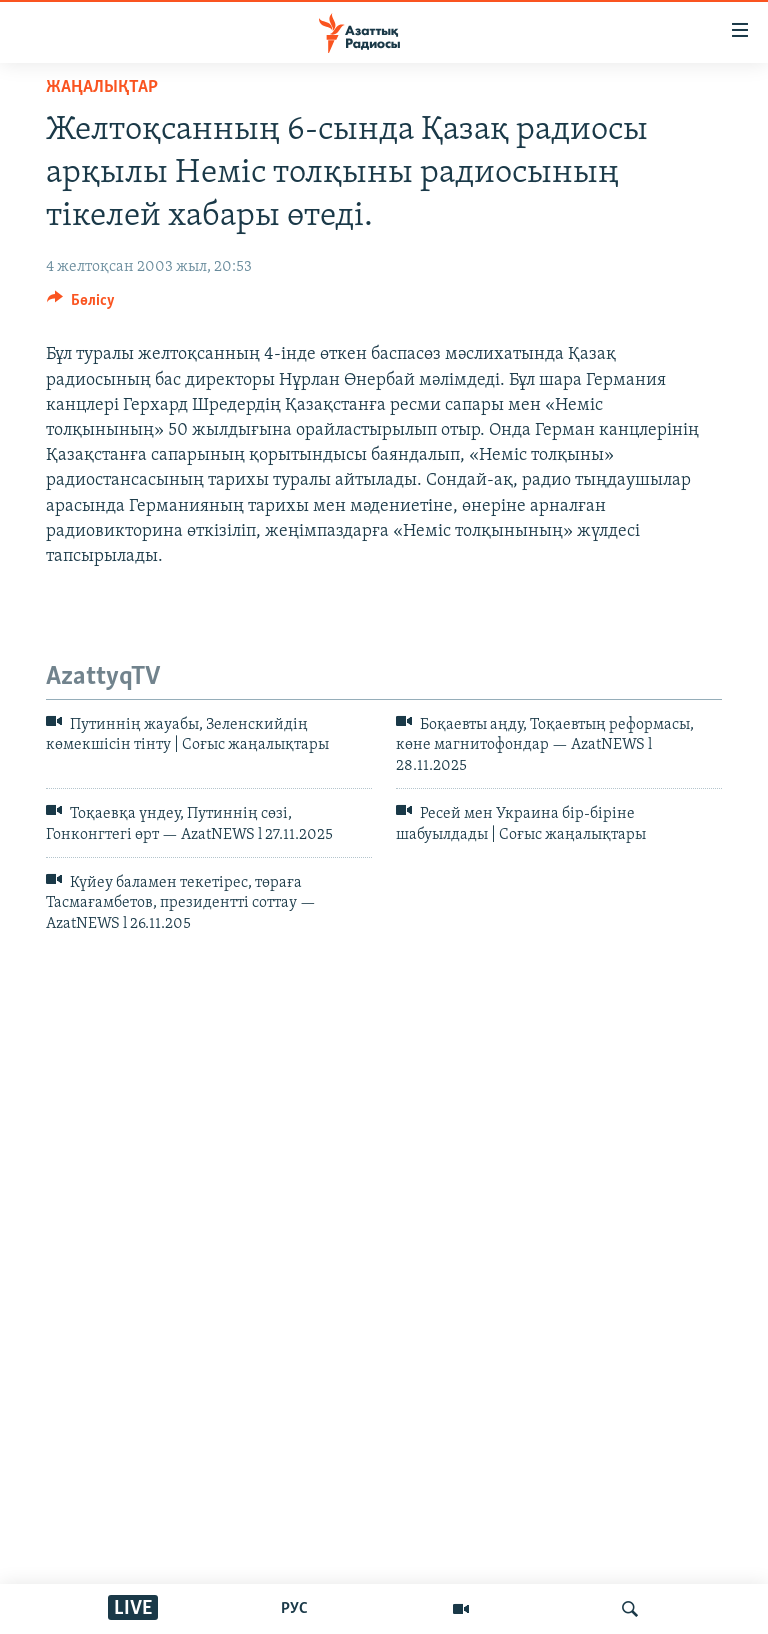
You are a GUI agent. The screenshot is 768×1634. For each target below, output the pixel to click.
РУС (294, 1609)
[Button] (81, 305)
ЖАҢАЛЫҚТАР (102, 87)
